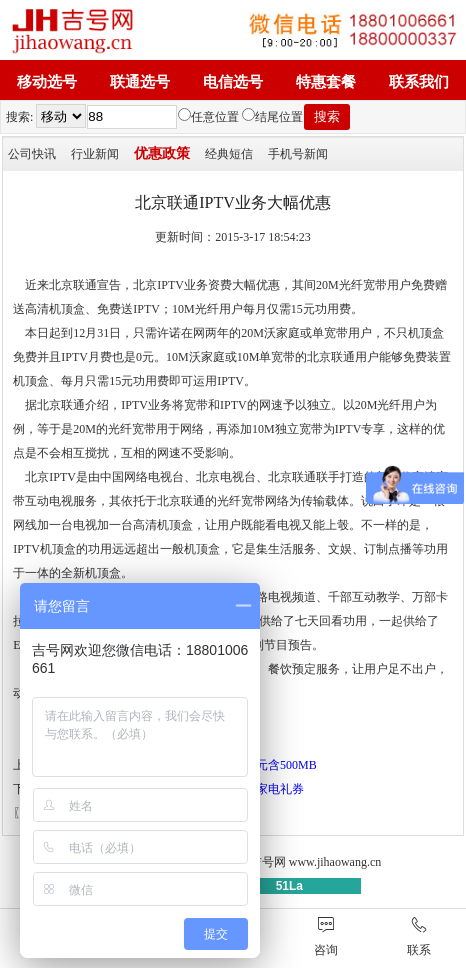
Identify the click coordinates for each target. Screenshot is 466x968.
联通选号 (140, 82)
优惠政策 (162, 153)
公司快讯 (32, 154)
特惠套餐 (326, 82)
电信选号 (233, 82)
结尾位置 (272, 117)
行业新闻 (95, 154)
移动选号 (47, 82)
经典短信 (229, 154)
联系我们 (419, 82)
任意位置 (208, 117)
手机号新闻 (298, 154)
